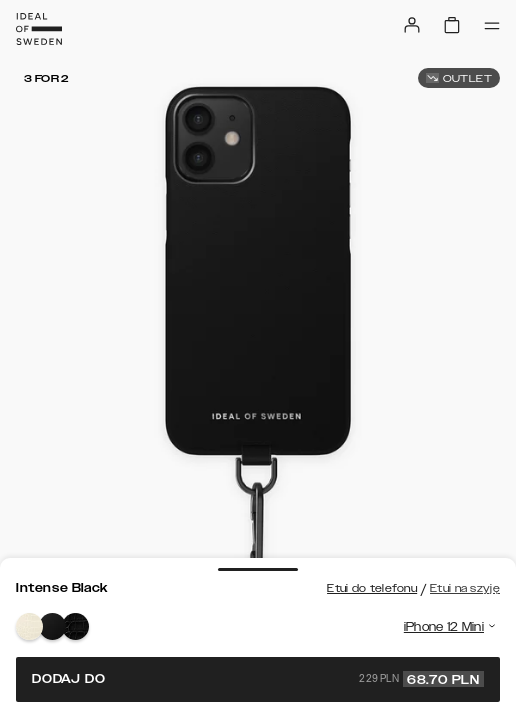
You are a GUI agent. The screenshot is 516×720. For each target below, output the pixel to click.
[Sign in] (412, 25)
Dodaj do (258, 679)
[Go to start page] (39, 29)
